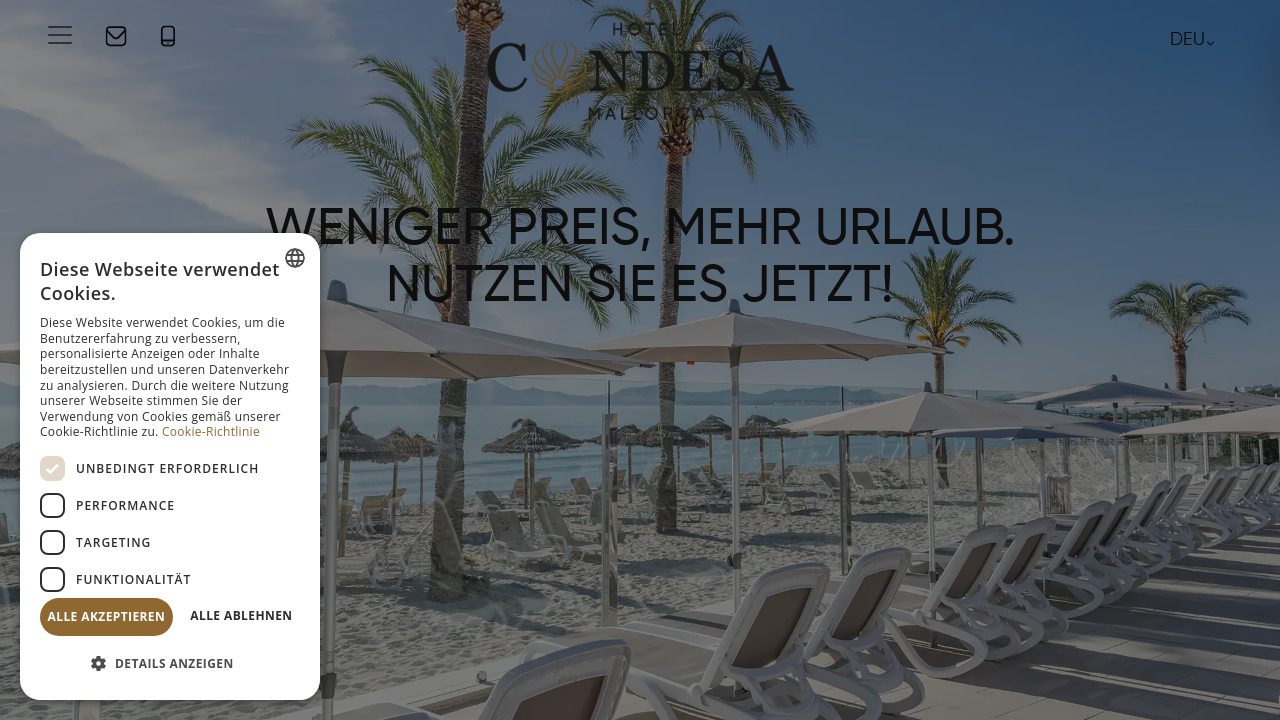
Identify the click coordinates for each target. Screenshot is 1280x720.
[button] (170, 664)
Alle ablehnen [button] (241, 615)
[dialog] (170, 466)
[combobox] (295, 258)
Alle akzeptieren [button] (107, 616)
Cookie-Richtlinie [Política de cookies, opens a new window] (211, 431)
